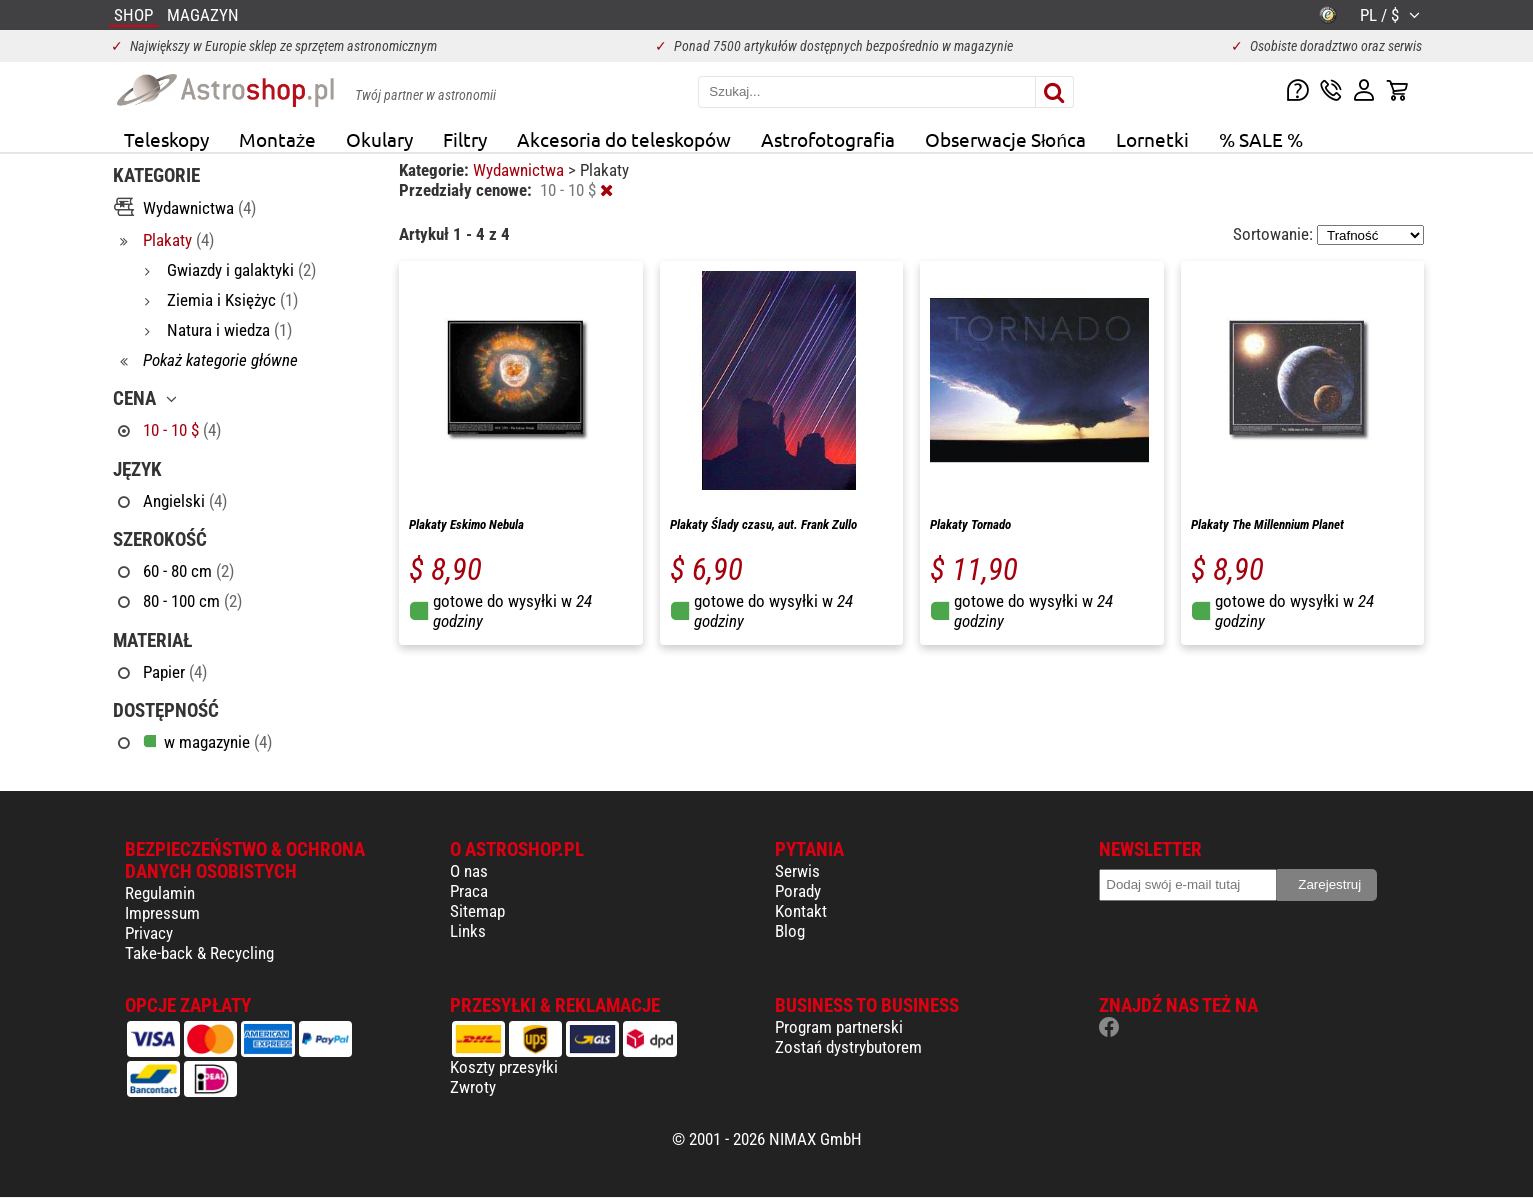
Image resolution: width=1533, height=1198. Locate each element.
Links (468, 931)
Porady (798, 891)
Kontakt (801, 911)
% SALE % (1261, 139)
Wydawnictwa (520, 170)
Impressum (162, 913)
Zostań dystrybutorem (848, 1047)
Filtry (465, 139)
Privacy (149, 933)
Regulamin (160, 893)
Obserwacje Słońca (1005, 139)
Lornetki (1152, 139)
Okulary (379, 139)
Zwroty (473, 1087)
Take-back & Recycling (199, 953)
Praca (469, 891)
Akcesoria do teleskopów (624, 139)
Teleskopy (166, 139)
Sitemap (477, 911)
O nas (469, 871)
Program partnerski (839, 1027)
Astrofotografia (828, 139)
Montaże (277, 139)
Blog (790, 931)
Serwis (797, 871)
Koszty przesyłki (504, 1067)
